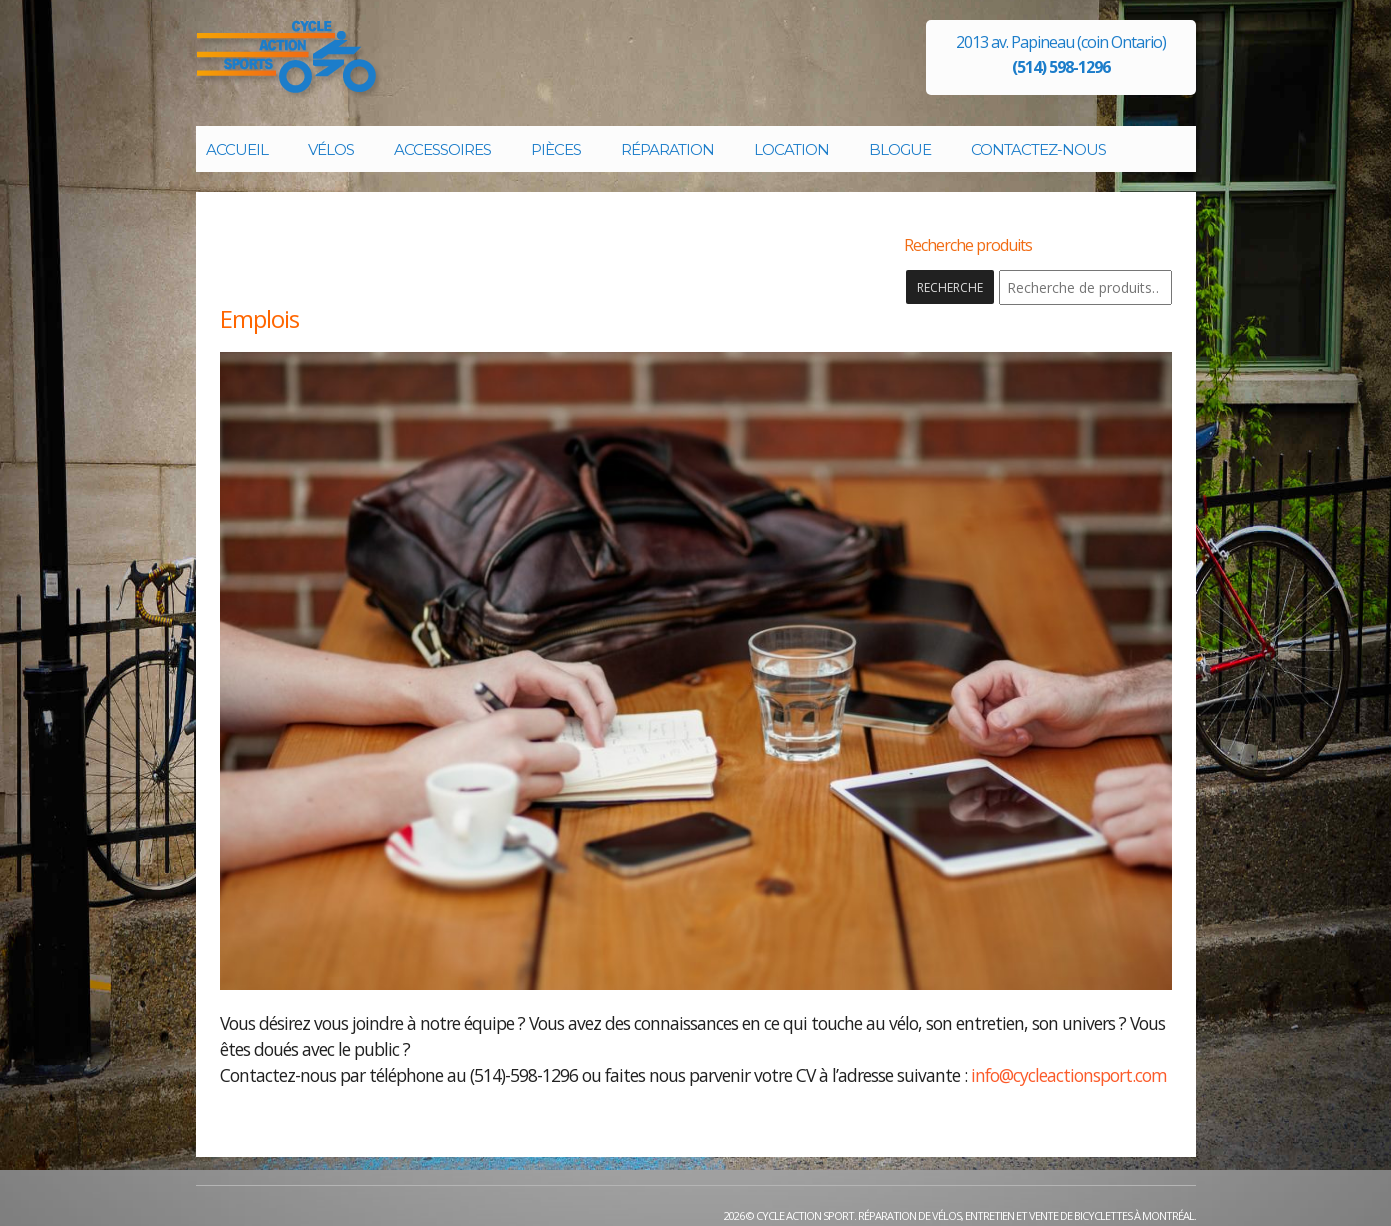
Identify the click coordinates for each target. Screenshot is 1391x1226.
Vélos (331, 149)
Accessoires (442, 149)
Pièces (556, 149)
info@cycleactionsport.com (1069, 1075)
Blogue (900, 149)
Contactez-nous (1038, 149)
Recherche (950, 287)
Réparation (667, 149)
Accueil (237, 149)
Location (791, 149)
